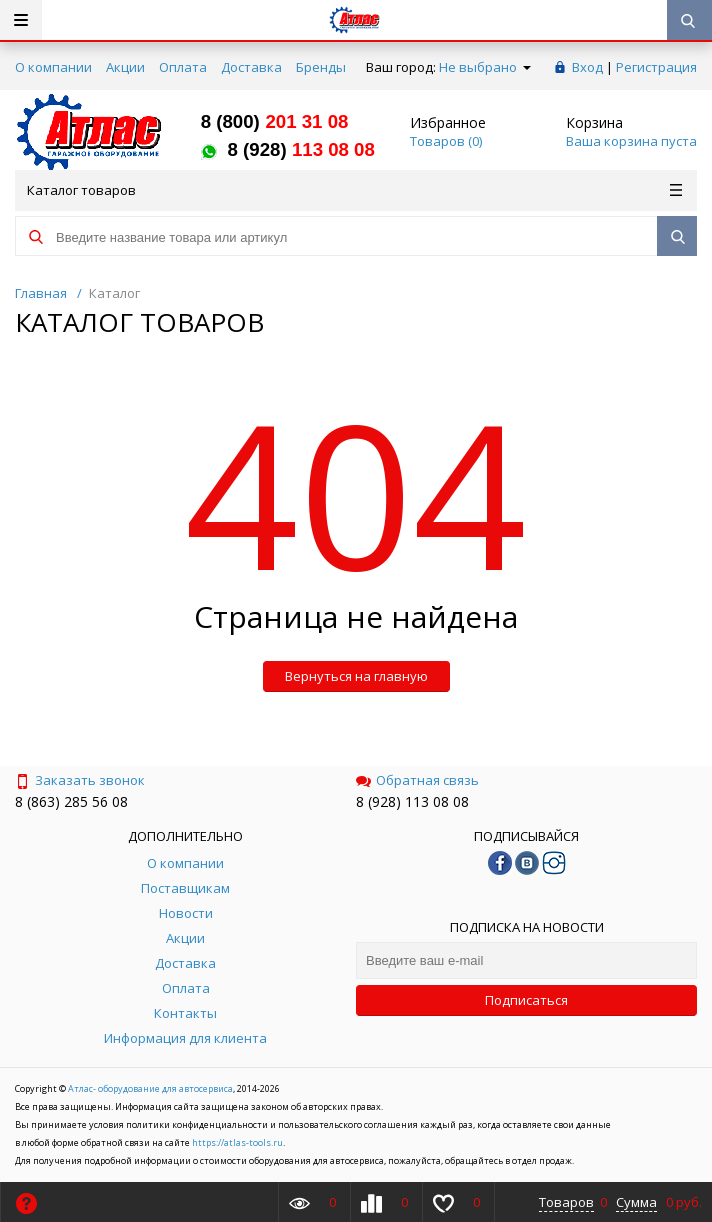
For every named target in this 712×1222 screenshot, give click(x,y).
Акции (125, 67)
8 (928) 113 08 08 (412, 801)
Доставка (251, 67)
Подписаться (526, 1000)
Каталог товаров (354, 190)
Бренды (321, 67)
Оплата (183, 67)
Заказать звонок (80, 780)
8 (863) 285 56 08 (71, 801)
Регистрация (656, 67)
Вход (587, 67)
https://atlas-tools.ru (237, 1142)
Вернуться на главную (356, 676)
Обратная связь (417, 780)
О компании (53, 67)
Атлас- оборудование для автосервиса (150, 1088)
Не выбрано (485, 67)
